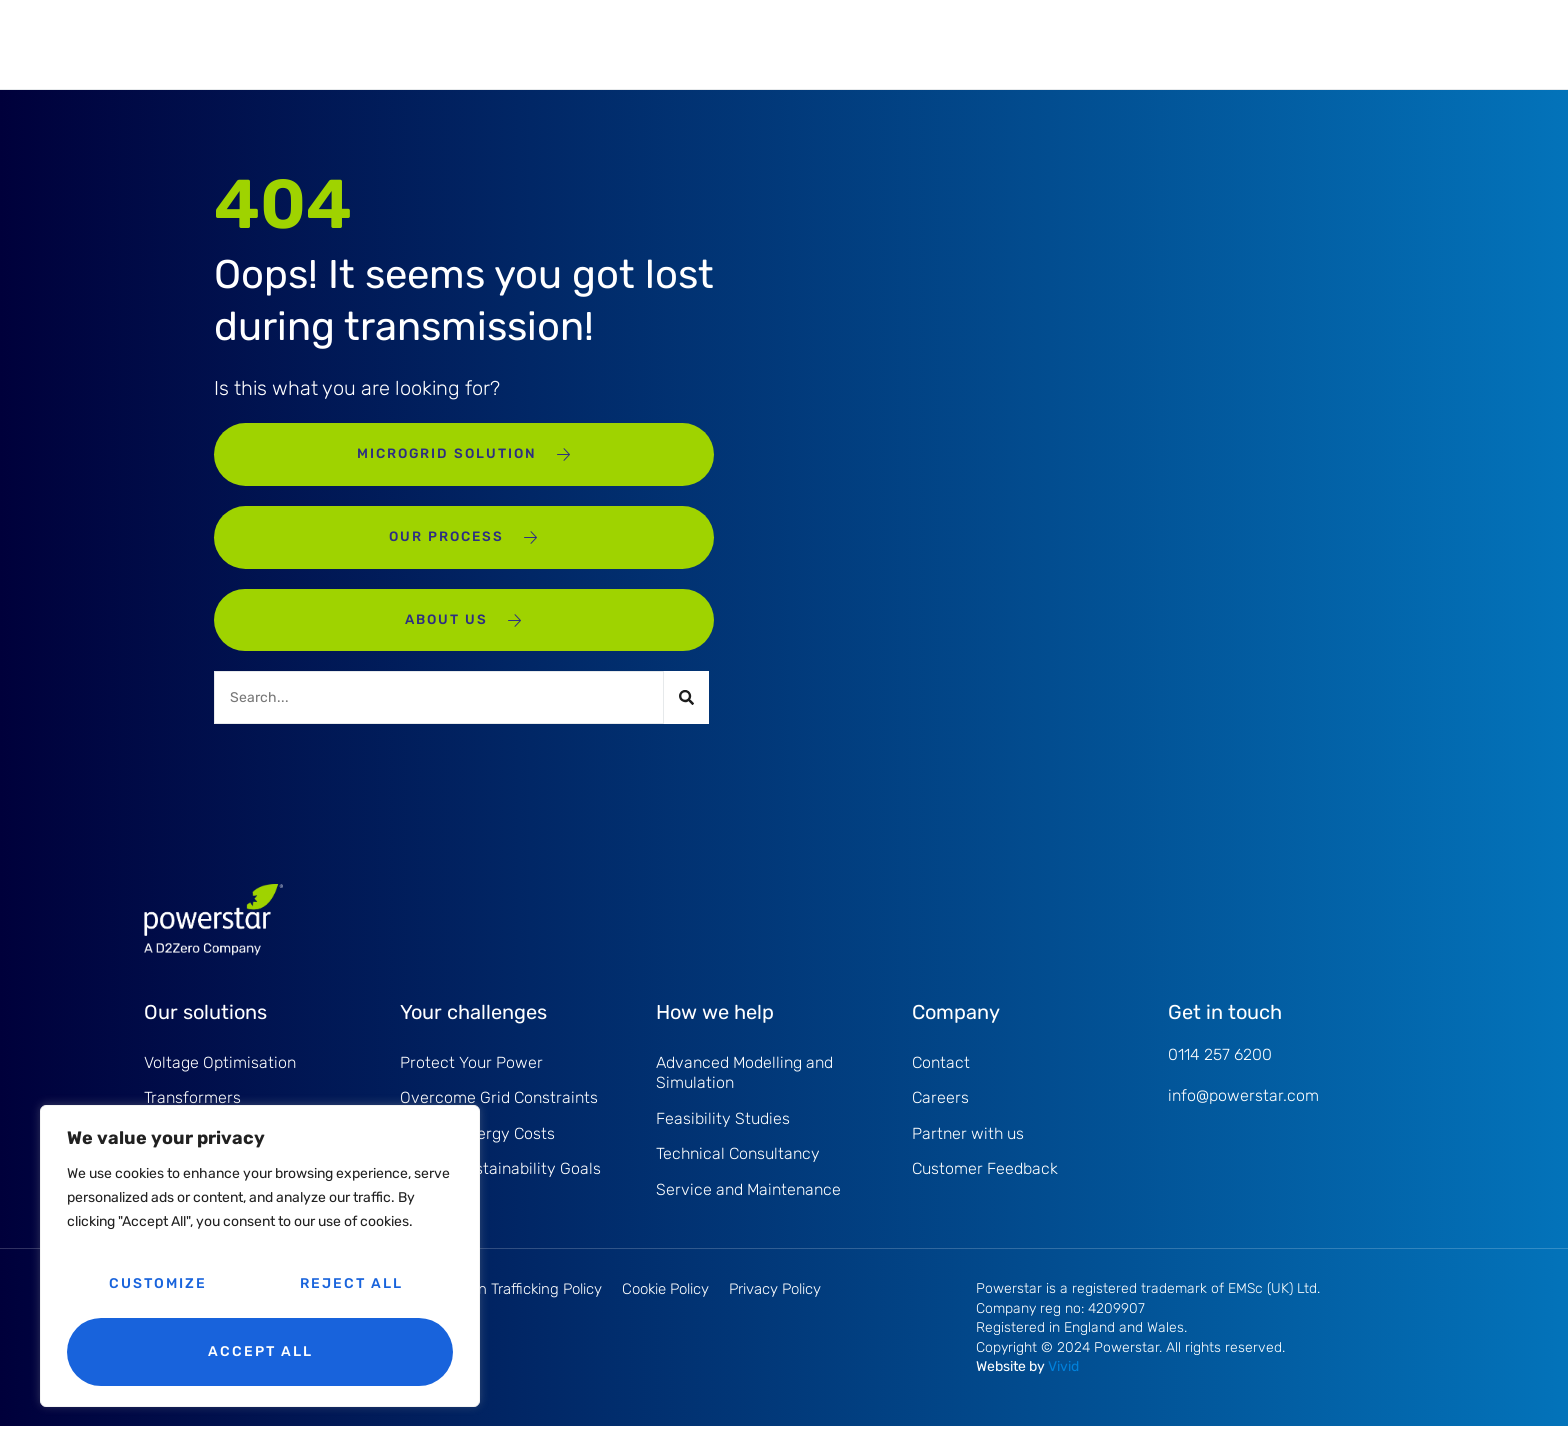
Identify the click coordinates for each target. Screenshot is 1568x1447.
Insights (1048, 43)
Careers (940, 1115)
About (970, 43)
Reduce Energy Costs (477, 1152)
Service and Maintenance (748, 1209)
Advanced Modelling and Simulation (744, 1089)
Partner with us (968, 1152)
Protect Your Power (471, 1078)
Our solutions (484, 43)
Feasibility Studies (723, 1136)
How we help (752, 43)
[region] (260, 1256)
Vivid (1063, 1387)
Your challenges (619, 43)
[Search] (686, 713)
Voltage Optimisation (220, 1078)
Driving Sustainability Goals (500, 1188)
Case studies (873, 43)
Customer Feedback (985, 1188)
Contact (1133, 43)
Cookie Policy (665, 1310)
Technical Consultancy (738, 1172)
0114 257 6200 (1220, 1070)
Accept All (260, 1351)
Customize (158, 1283)
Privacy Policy (775, 1310)
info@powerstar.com (1243, 1111)
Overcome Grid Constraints (499, 1115)
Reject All (351, 1283)
